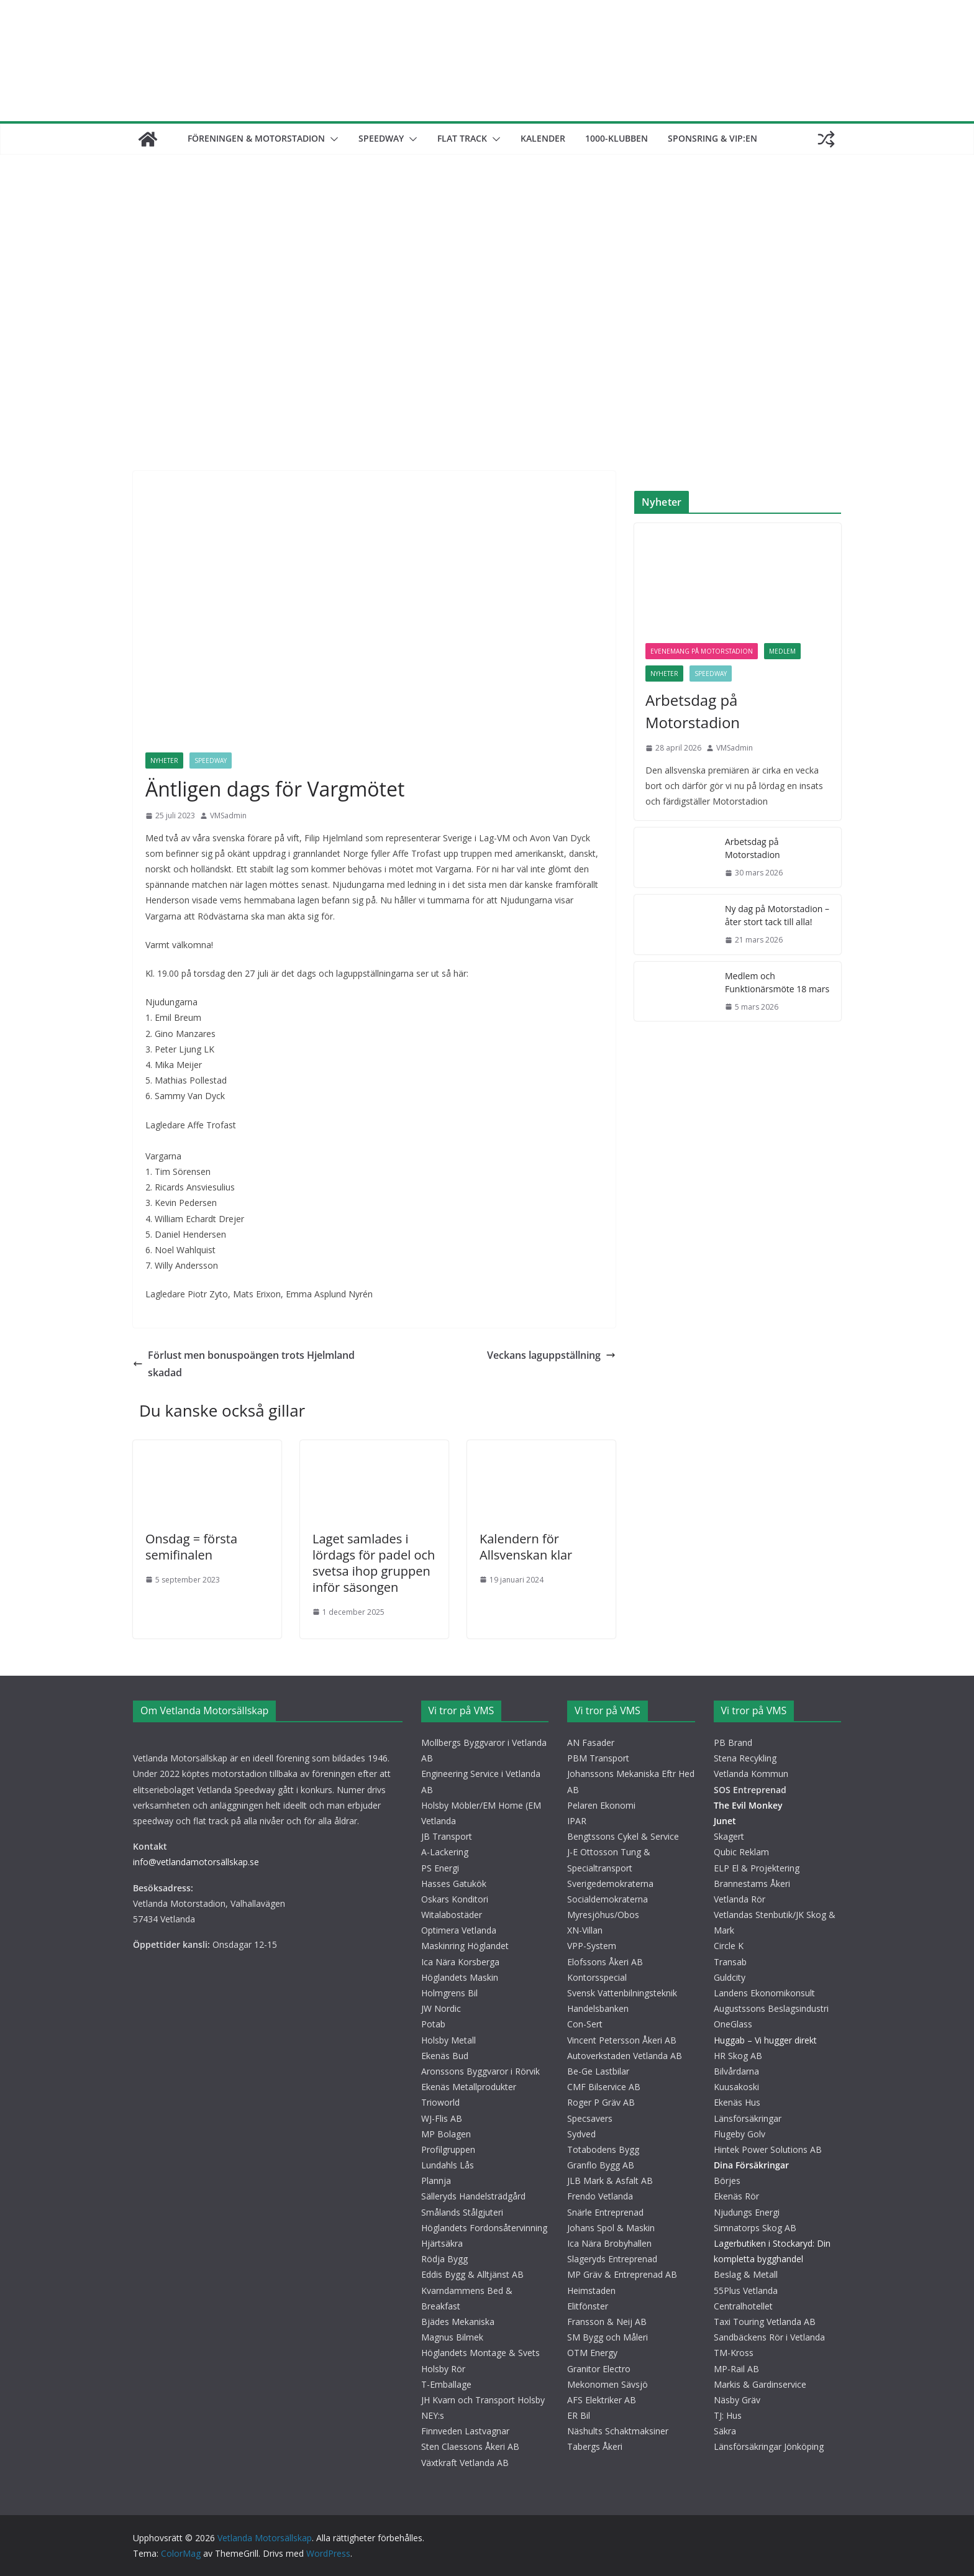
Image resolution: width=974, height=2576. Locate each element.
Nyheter (164, 760)
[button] (332, 139)
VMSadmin (228, 815)
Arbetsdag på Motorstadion (692, 711)
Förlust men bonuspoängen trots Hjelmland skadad (244, 1364)
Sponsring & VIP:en (712, 138)
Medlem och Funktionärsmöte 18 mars (777, 982)
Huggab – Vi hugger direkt (765, 2040)
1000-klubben (616, 138)
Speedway (381, 138)
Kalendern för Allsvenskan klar (526, 1546)
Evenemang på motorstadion (701, 651)
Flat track (462, 138)
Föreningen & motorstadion (256, 138)
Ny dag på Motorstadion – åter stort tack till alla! (777, 915)
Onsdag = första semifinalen (191, 1546)
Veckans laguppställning (551, 1355)
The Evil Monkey (748, 1805)
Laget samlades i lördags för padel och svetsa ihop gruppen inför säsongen (373, 1563)
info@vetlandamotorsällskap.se (196, 1862)
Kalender (543, 138)
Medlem (782, 651)
